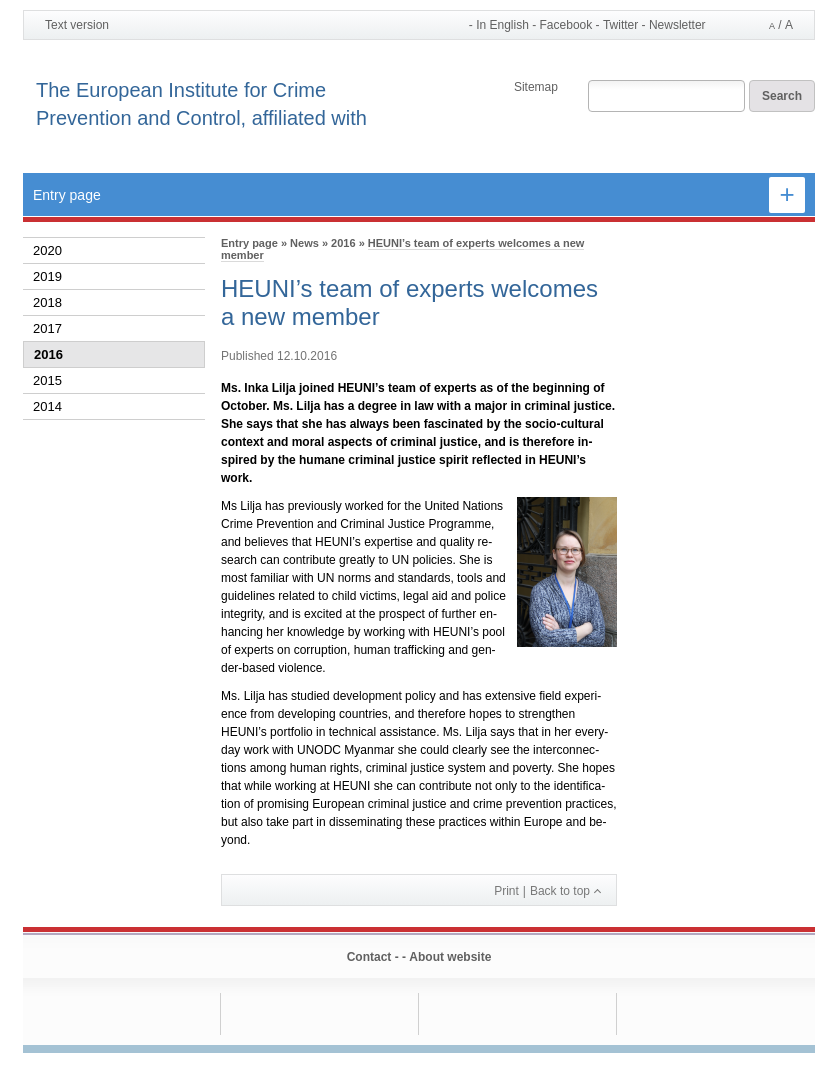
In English (502, 25)
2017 (47, 328)
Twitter (620, 25)
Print (506, 891)
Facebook (566, 25)
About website (450, 957)
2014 (47, 406)
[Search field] (666, 97)
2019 (47, 276)
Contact (369, 957)
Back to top (560, 891)
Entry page (67, 195)
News (304, 243)
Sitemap (536, 87)
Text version (77, 25)
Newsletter (677, 25)
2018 (47, 302)
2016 (48, 354)
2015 (47, 380)
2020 (47, 250)
